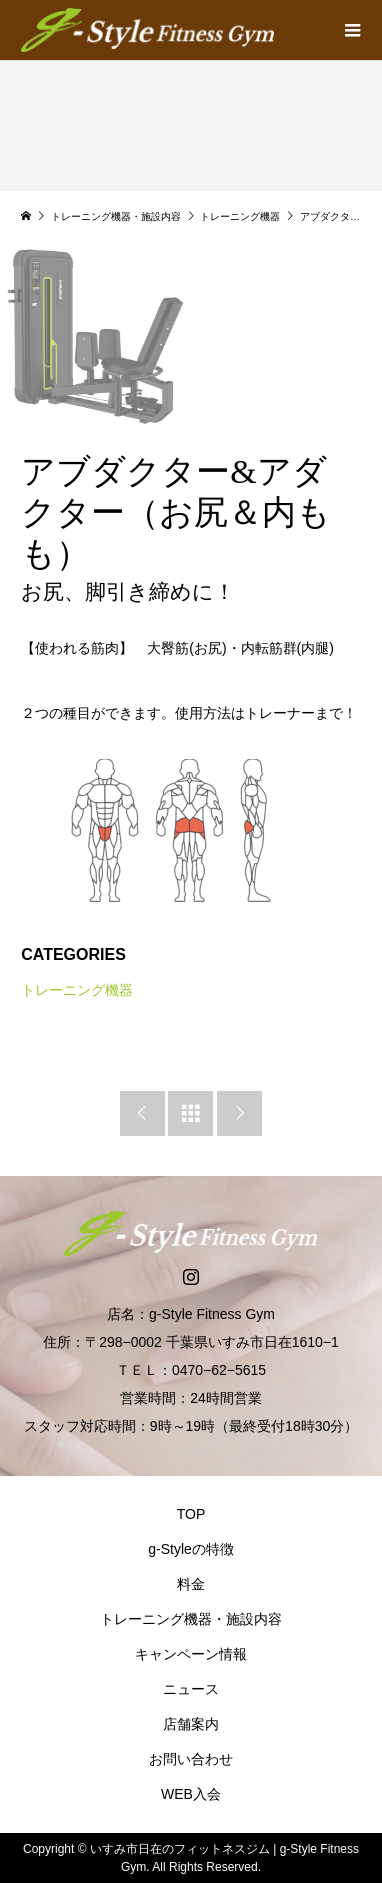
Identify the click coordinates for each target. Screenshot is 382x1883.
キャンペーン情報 (191, 1654)
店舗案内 (191, 1724)
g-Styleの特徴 (191, 1549)
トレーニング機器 (77, 990)
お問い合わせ (191, 1759)
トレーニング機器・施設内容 (191, 1619)
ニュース (191, 1689)
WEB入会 (191, 1794)
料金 (191, 1584)
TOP (191, 1514)
